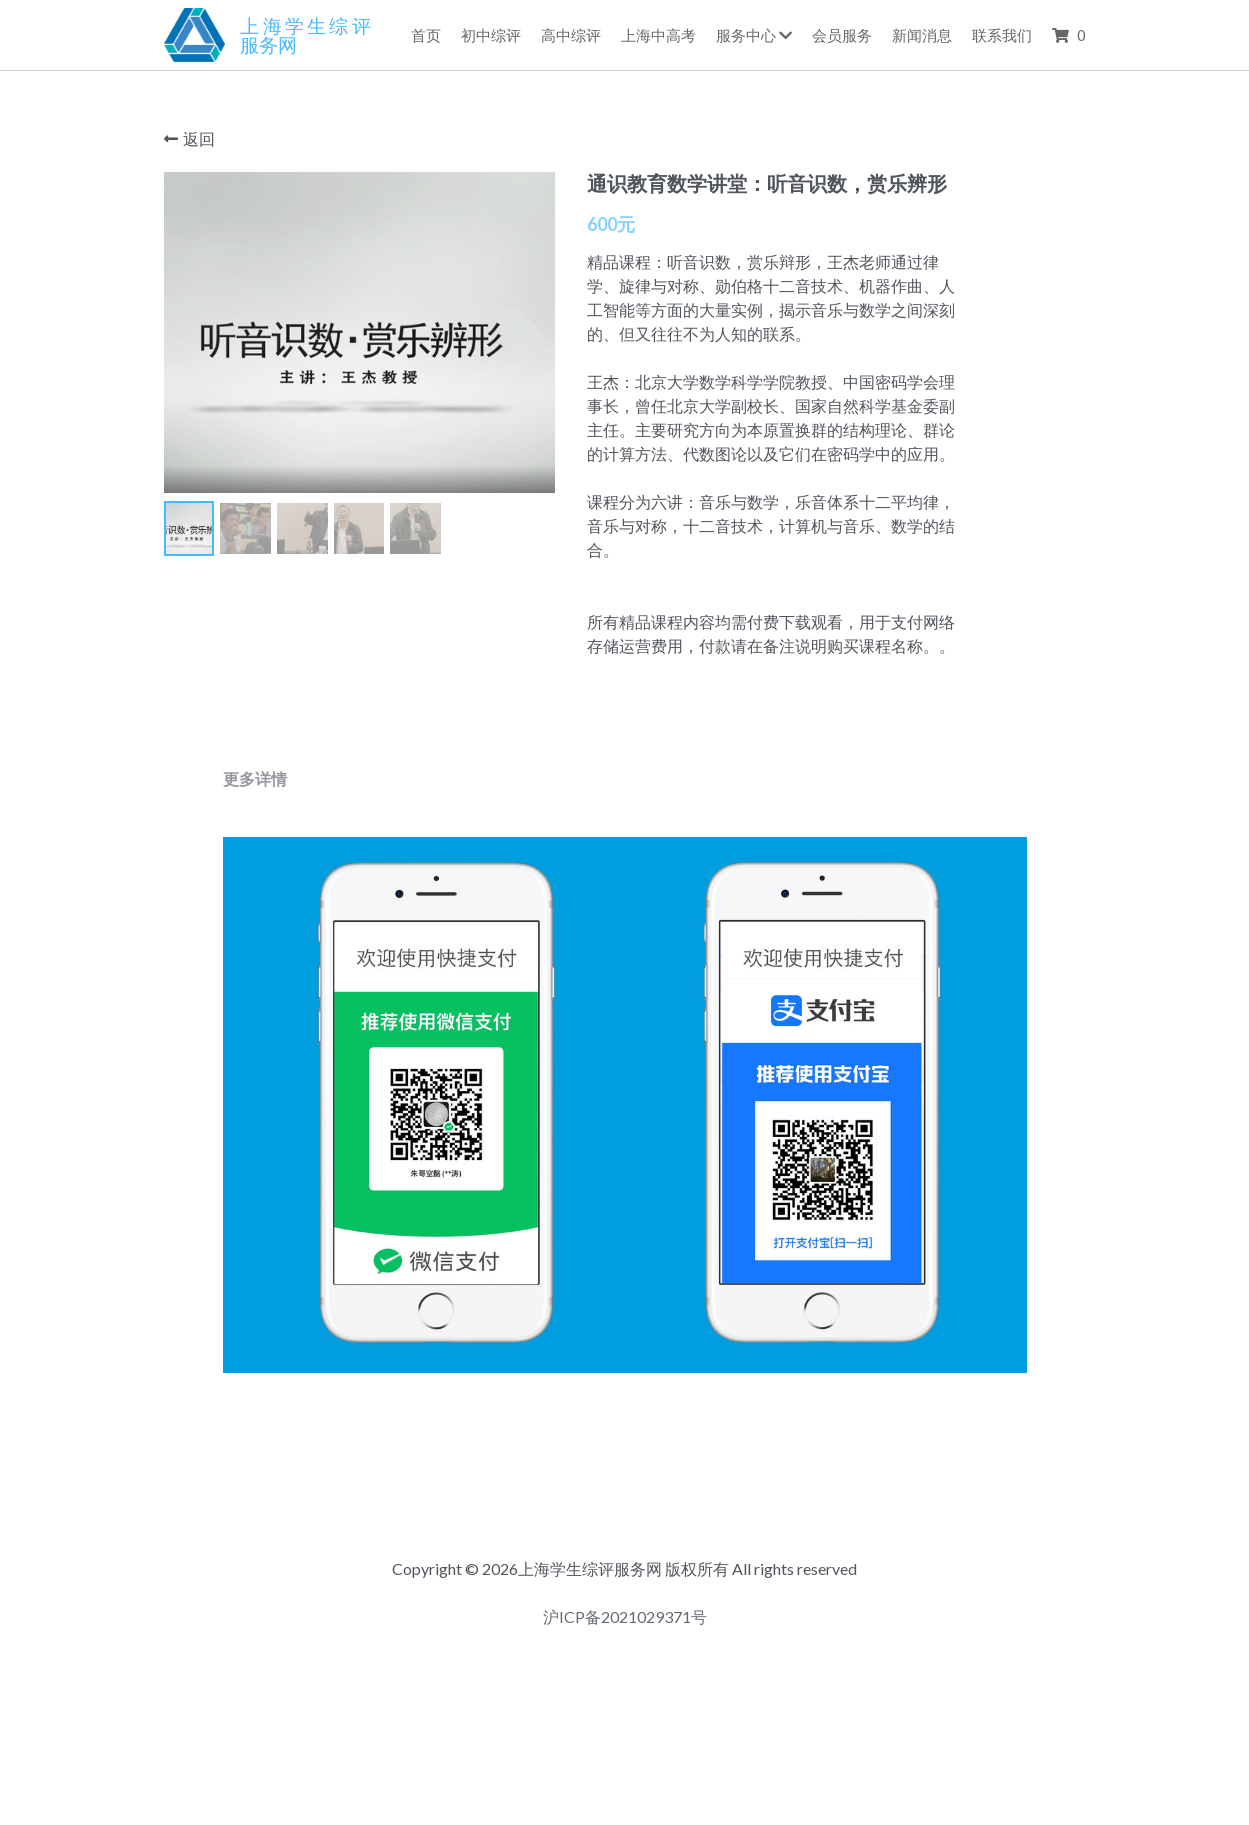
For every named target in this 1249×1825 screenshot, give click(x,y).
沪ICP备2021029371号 (625, 1694)
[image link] (195, 33)
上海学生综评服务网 (305, 35)
